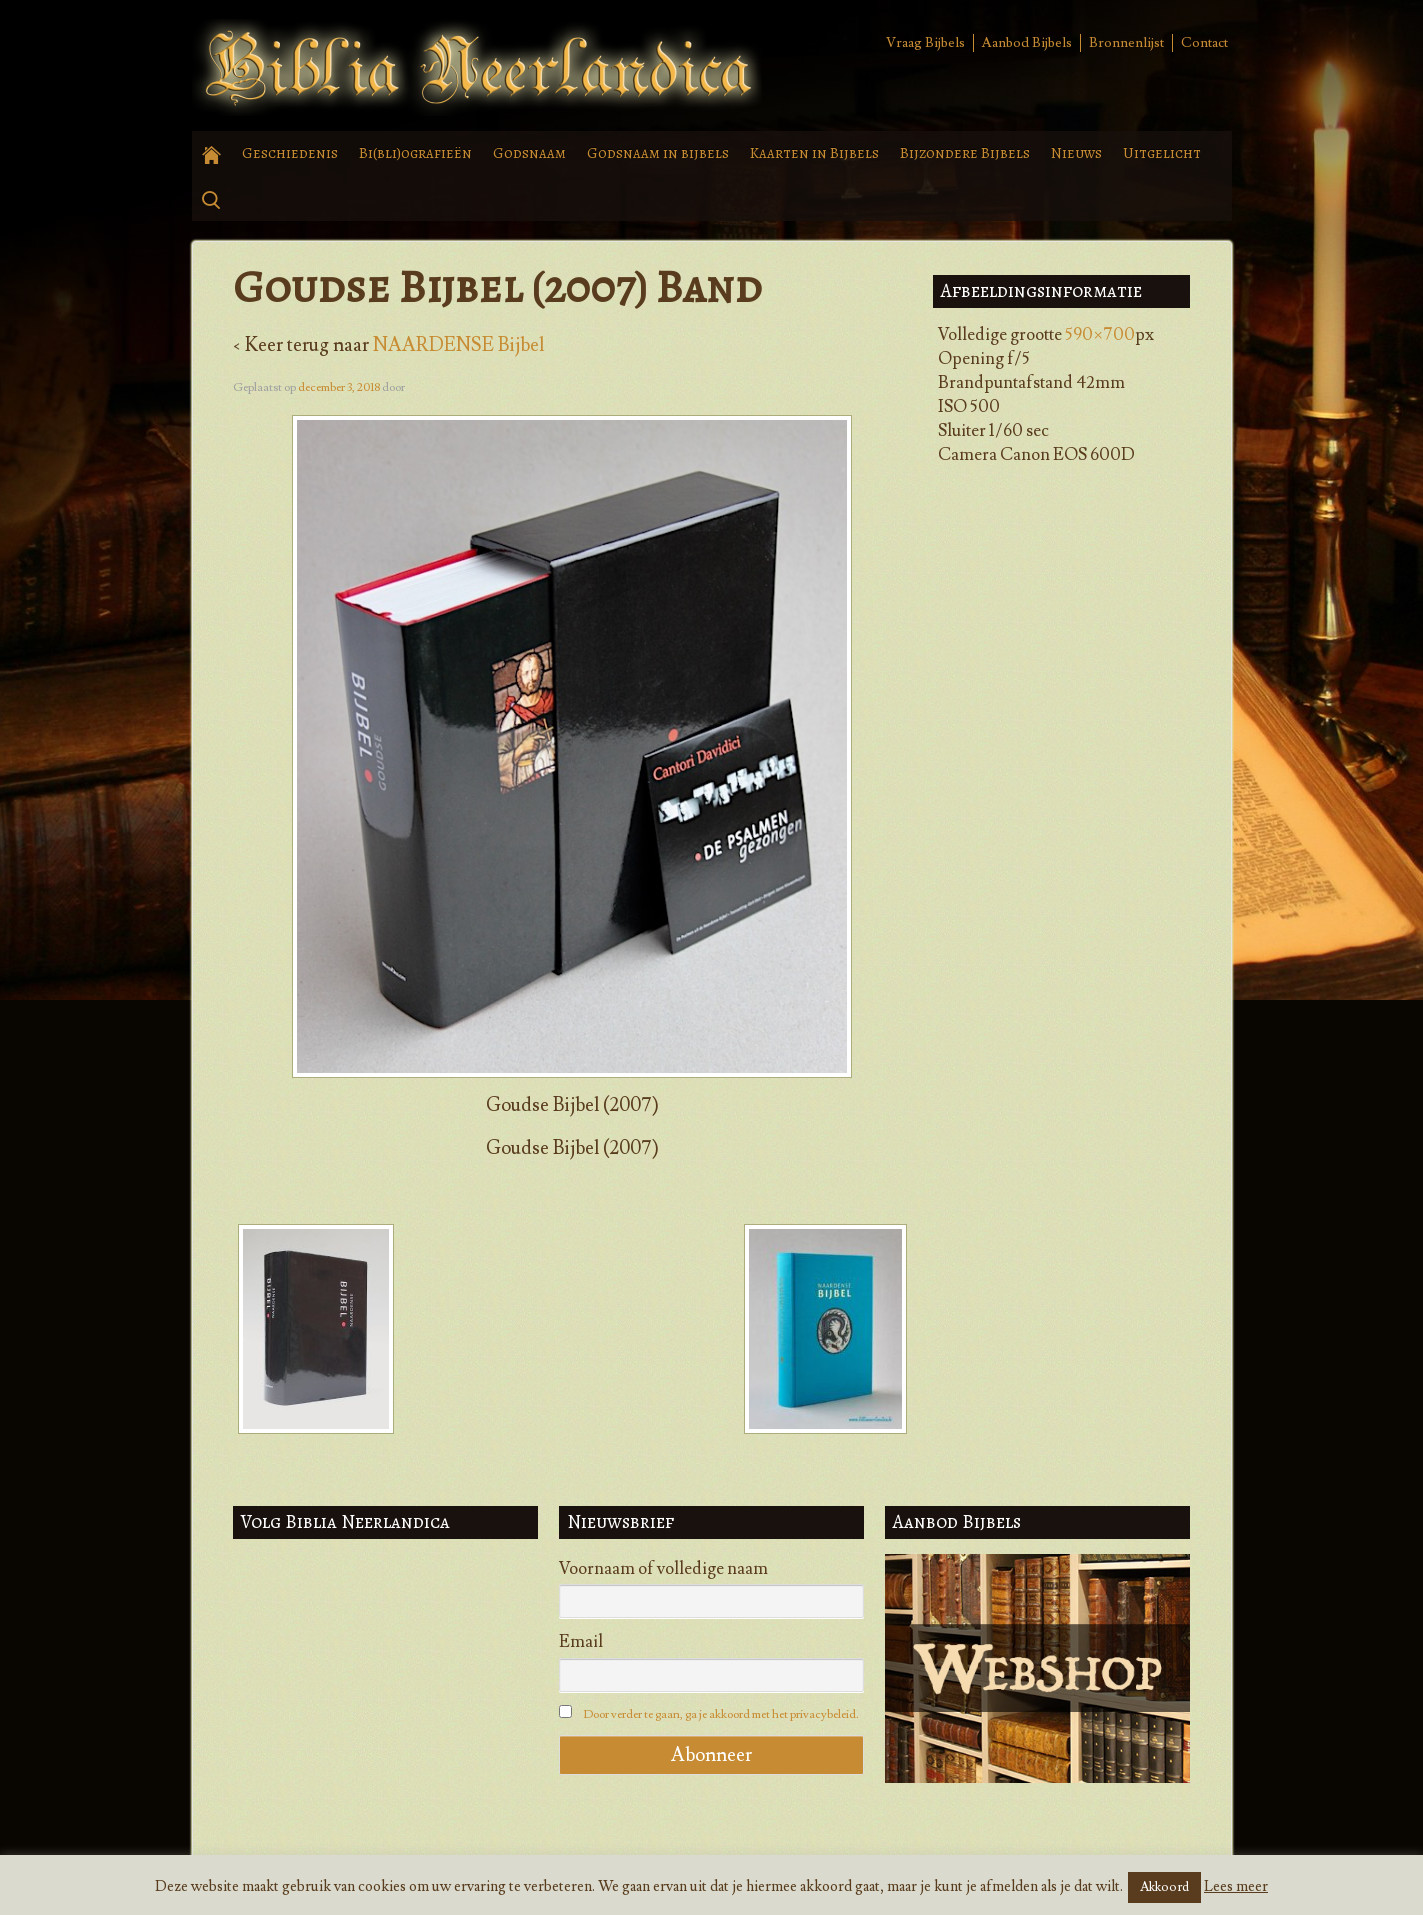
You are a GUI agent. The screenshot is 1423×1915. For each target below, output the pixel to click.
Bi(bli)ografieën (415, 153)
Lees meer (1236, 1886)
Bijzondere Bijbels (965, 153)
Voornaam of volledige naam (663, 1569)
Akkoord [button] (1164, 1887)
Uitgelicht (1162, 153)
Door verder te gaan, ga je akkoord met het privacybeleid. (721, 1714)
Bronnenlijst (1126, 43)
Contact (1204, 43)
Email (581, 1642)
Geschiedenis (290, 153)
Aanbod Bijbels (1027, 43)
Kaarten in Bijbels (814, 153)
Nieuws (1076, 153)
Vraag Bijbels (925, 43)
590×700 (1100, 335)
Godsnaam (529, 153)
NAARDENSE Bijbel (458, 345)
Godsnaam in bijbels (658, 153)
